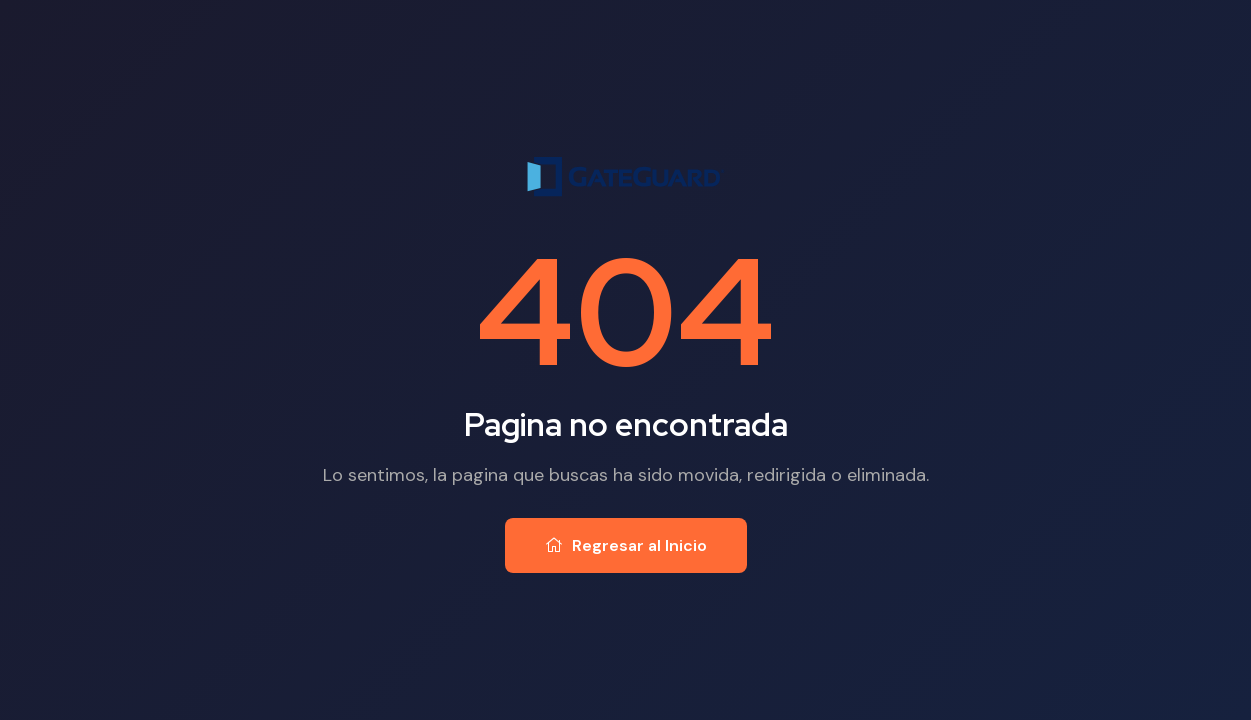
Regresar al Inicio (626, 545)
